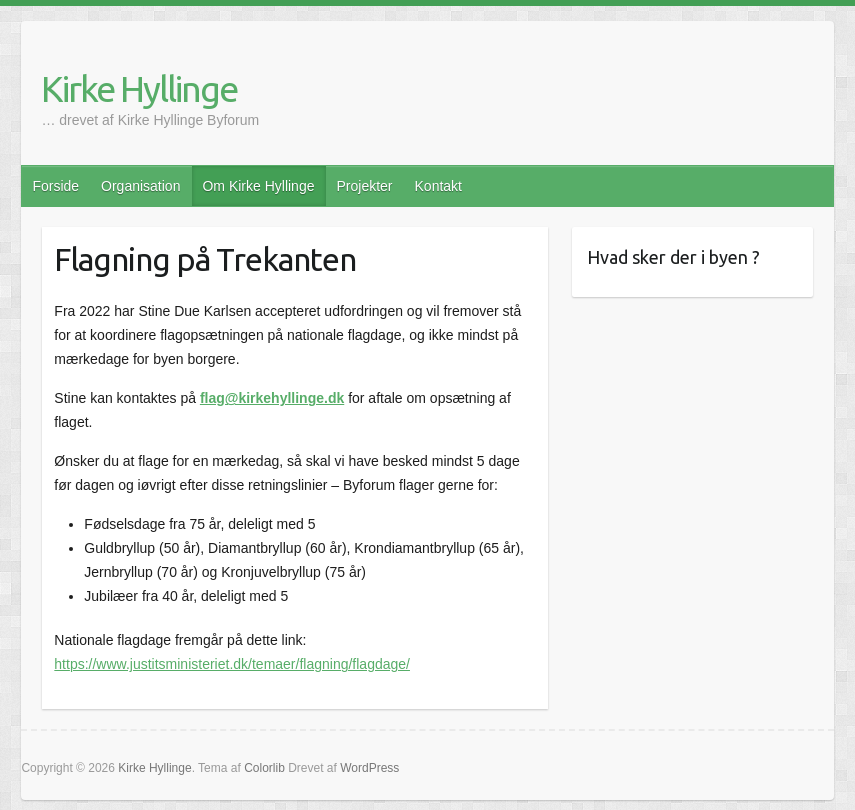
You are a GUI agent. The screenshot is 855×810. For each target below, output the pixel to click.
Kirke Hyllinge (139, 88)
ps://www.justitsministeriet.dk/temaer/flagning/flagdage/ (240, 664)
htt (62, 664)
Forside (55, 186)
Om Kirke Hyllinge (258, 186)
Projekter (364, 186)
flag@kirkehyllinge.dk (272, 398)
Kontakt (438, 186)
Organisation (140, 186)
